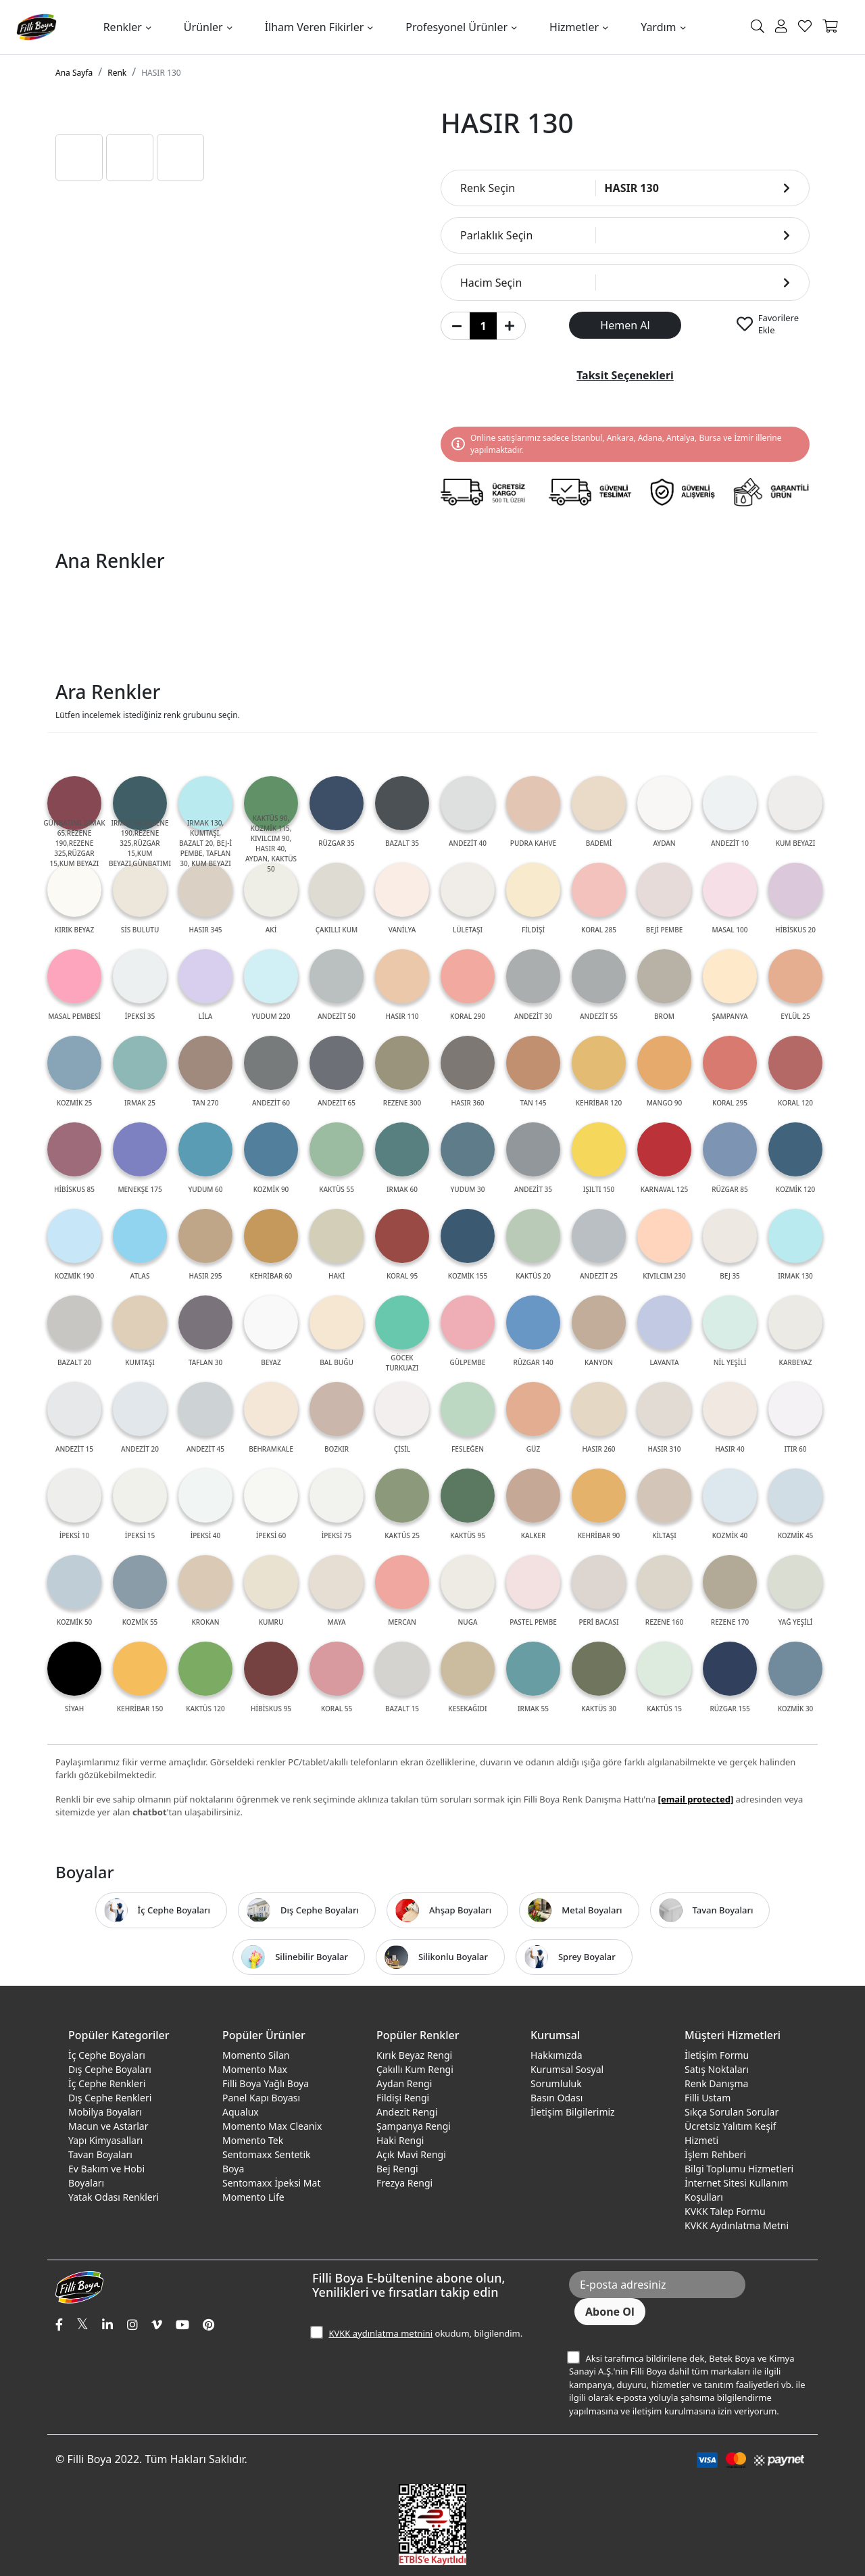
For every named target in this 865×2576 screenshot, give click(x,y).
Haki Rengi (400, 2140)
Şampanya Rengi (413, 2126)
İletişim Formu (717, 2055)
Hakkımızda (556, 2055)
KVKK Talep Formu (725, 2211)
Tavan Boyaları (100, 2154)
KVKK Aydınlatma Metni (737, 2225)
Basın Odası (556, 2097)
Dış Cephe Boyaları (109, 2069)
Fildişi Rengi (402, 2097)
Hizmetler (574, 27)
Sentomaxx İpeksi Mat (271, 2182)
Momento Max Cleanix (272, 2126)
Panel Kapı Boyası (261, 2097)
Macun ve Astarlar (108, 2126)
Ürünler (203, 27)
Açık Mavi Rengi (411, 2154)
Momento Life (253, 2197)
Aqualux (240, 2111)
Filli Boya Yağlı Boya (265, 2083)
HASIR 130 (160, 72)
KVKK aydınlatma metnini (380, 2333)
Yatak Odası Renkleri (113, 2197)
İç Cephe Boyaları (106, 2055)
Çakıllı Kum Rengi (414, 2069)
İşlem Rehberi (715, 2154)
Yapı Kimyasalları (105, 2140)
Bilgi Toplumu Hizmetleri (739, 2168)
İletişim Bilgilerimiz (572, 2111)
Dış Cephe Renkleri (109, 2097)
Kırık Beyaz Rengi (414, 2055)
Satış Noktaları (717, 2069)
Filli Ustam (708, 2097)
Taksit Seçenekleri (625, 375)
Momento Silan (255, 2055)
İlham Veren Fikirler (314, 27)
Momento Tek (252, 2140)
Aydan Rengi (404, 2083)
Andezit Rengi (406, 2111)
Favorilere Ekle (778, 324)
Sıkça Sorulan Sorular (731, 2111)
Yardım (658, 27)
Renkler (122, 27)
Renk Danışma (716, 2083)
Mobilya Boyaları (105, 2111)
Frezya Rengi (404, 2182)
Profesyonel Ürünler (456, 27)
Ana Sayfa (74, 72)
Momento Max (254, 2069)
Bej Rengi (397, 2168)
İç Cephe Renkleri (106, 2083)
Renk (116, 72)
